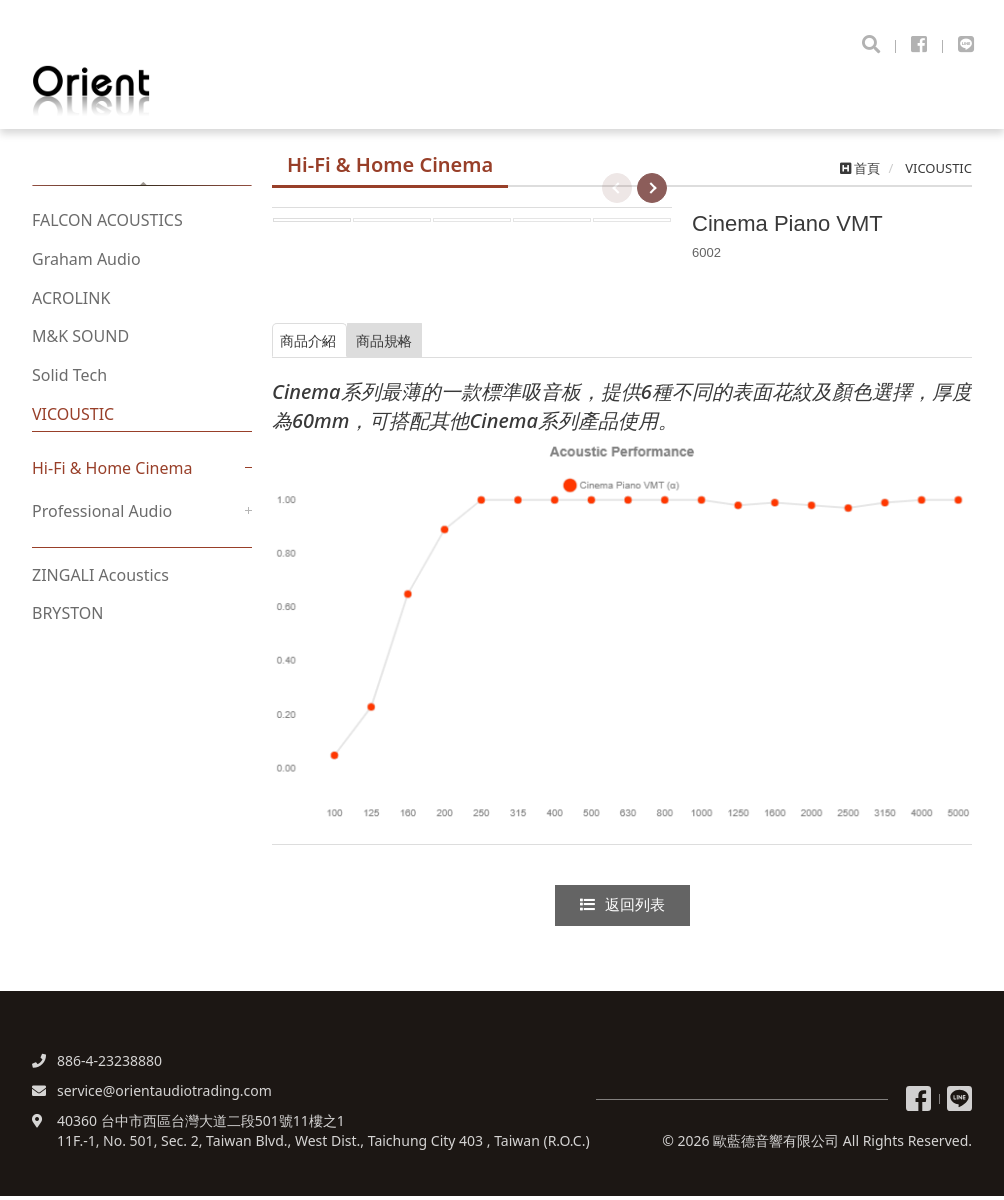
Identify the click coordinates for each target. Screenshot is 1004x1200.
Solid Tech (69, 382)
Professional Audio (102, 518)
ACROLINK (71, 305)
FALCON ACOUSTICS (107, 227)
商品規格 (462, 343)
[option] (472, 207)
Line (959, 1102)
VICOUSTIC (73, 421)
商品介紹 (329, 343)
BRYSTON (67, 621)
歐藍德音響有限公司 (130, 91)
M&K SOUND (80, 344)
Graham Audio (86, 266)
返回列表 (622, 907)
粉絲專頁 (918, 1102)
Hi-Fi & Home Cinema (112, 475)
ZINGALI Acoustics (100, 582)
